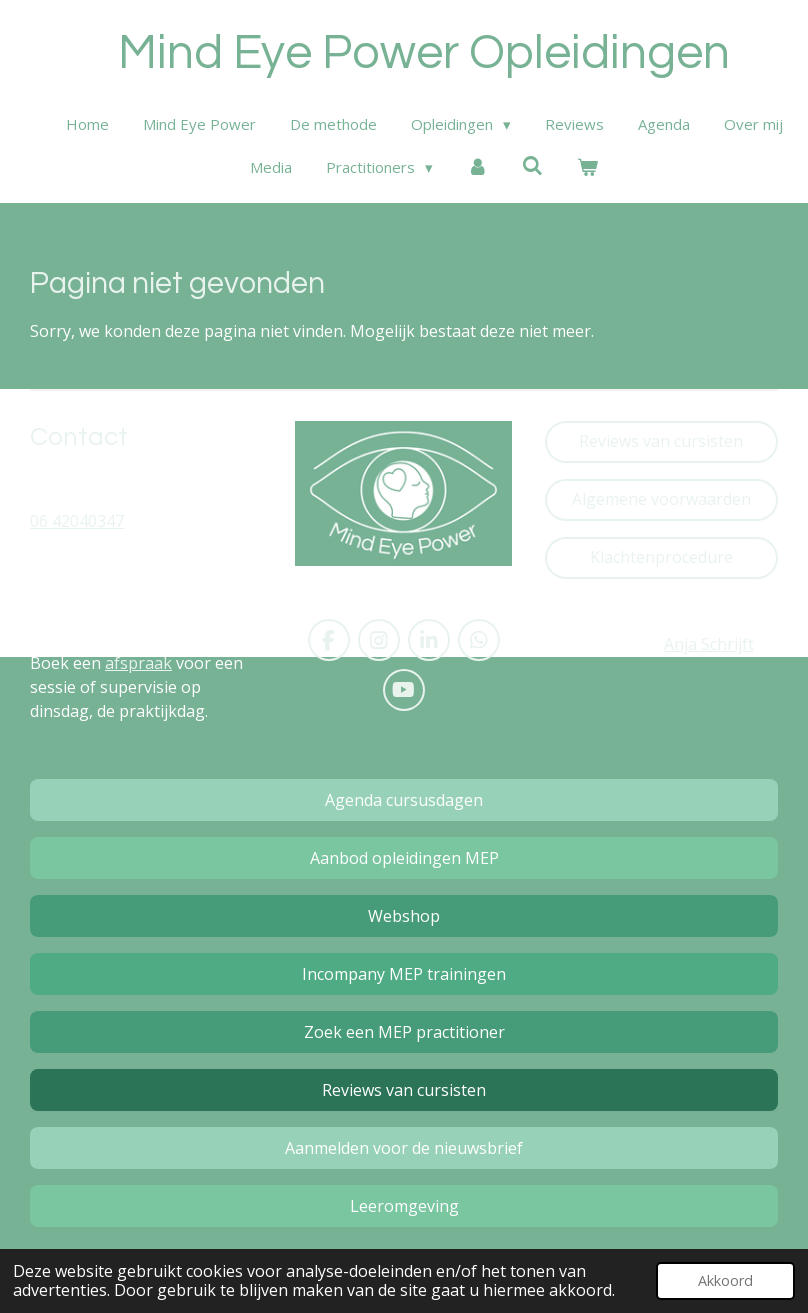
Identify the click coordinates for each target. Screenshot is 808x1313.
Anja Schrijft (709, 644)
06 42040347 (77, 521)
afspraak (138, 663)
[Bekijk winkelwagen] (587, 167)
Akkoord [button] (725, 1280)
